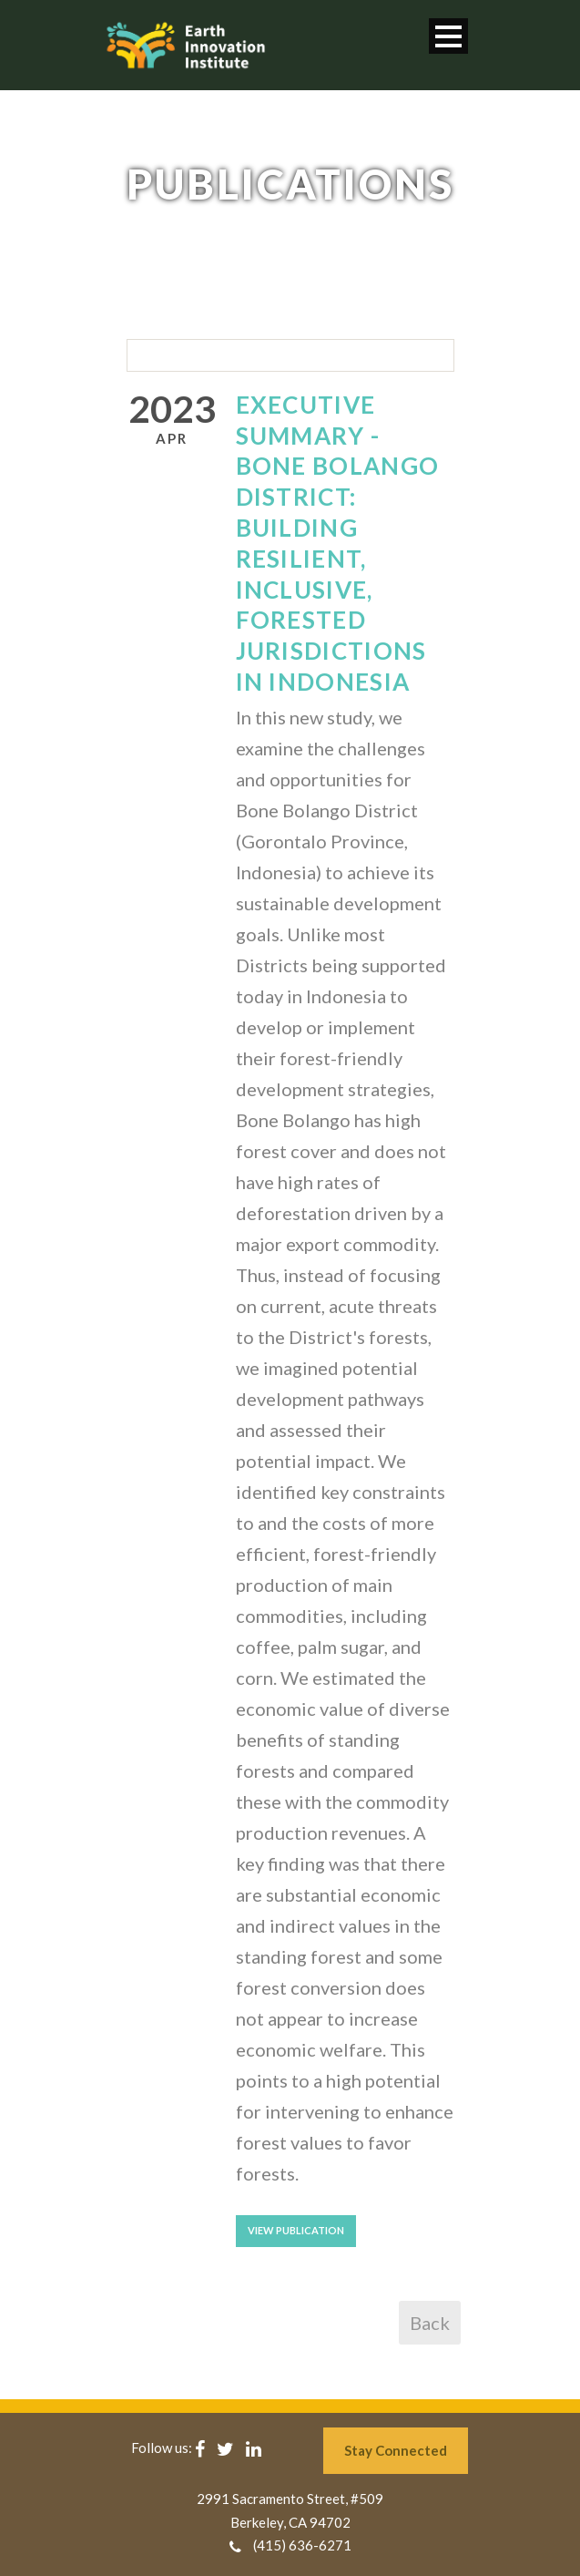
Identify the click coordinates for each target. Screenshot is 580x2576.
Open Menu (448, 36)
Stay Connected (395, 2450)
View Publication (296, 2230)
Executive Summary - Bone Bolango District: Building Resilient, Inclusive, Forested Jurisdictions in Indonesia (338, 543)
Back (430, 2323)
